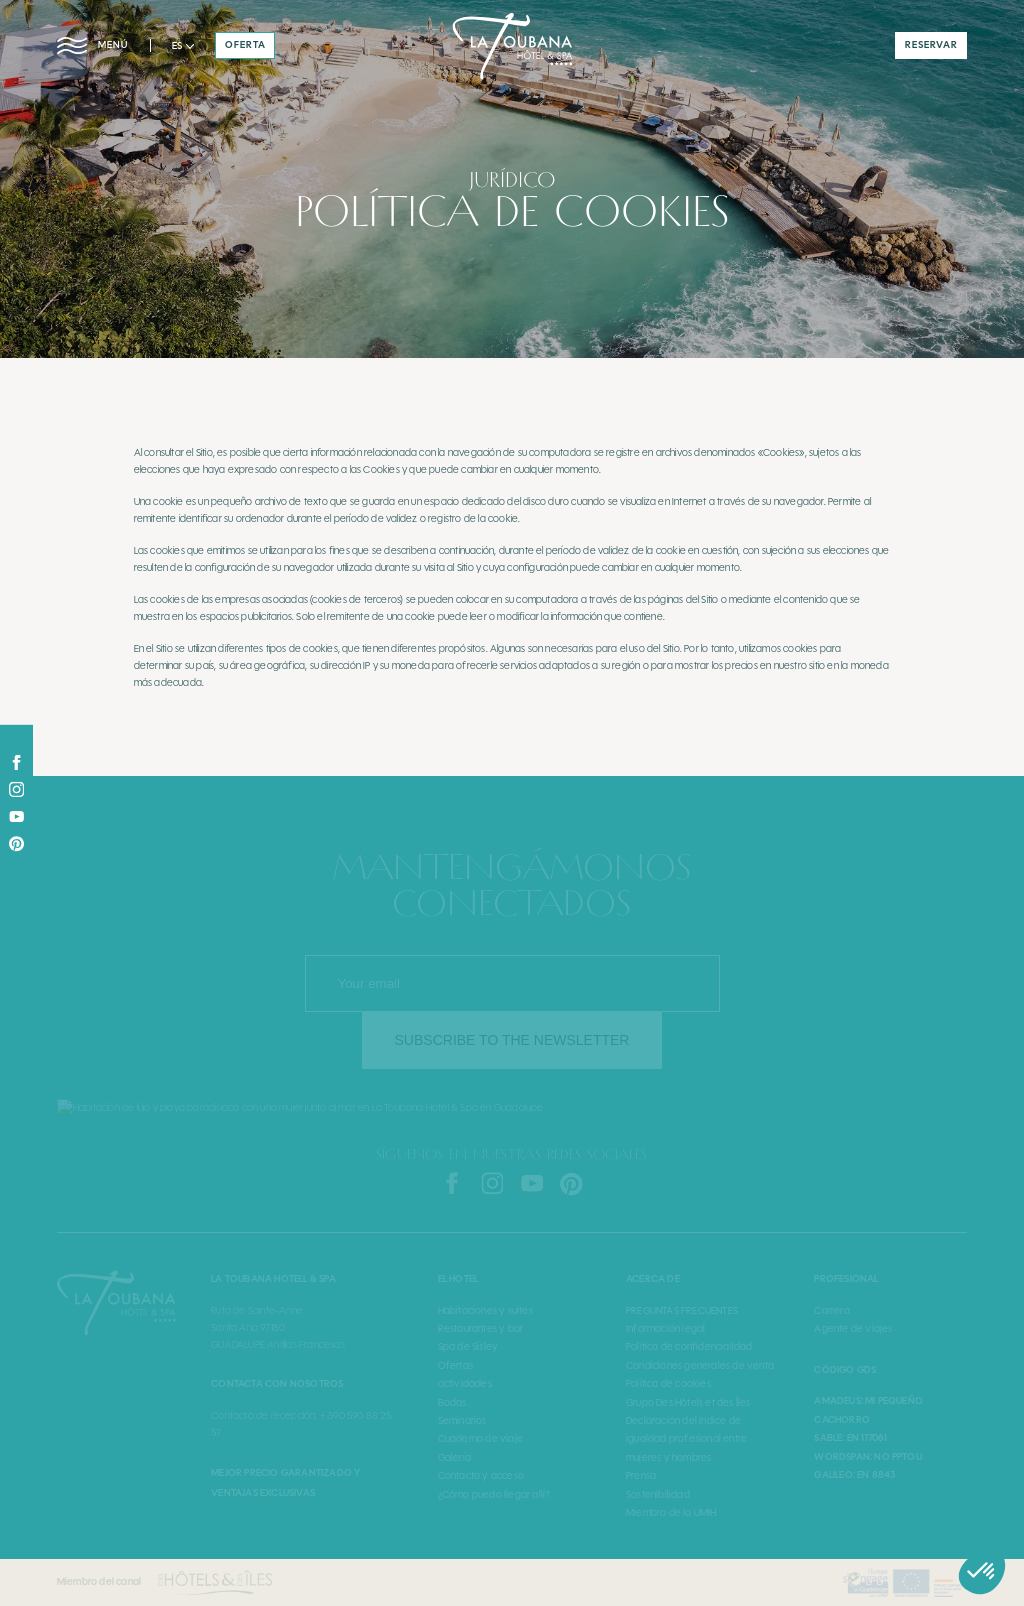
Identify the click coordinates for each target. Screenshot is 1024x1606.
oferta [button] (245, 45)
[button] (183, 46)
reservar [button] (931, 45)
